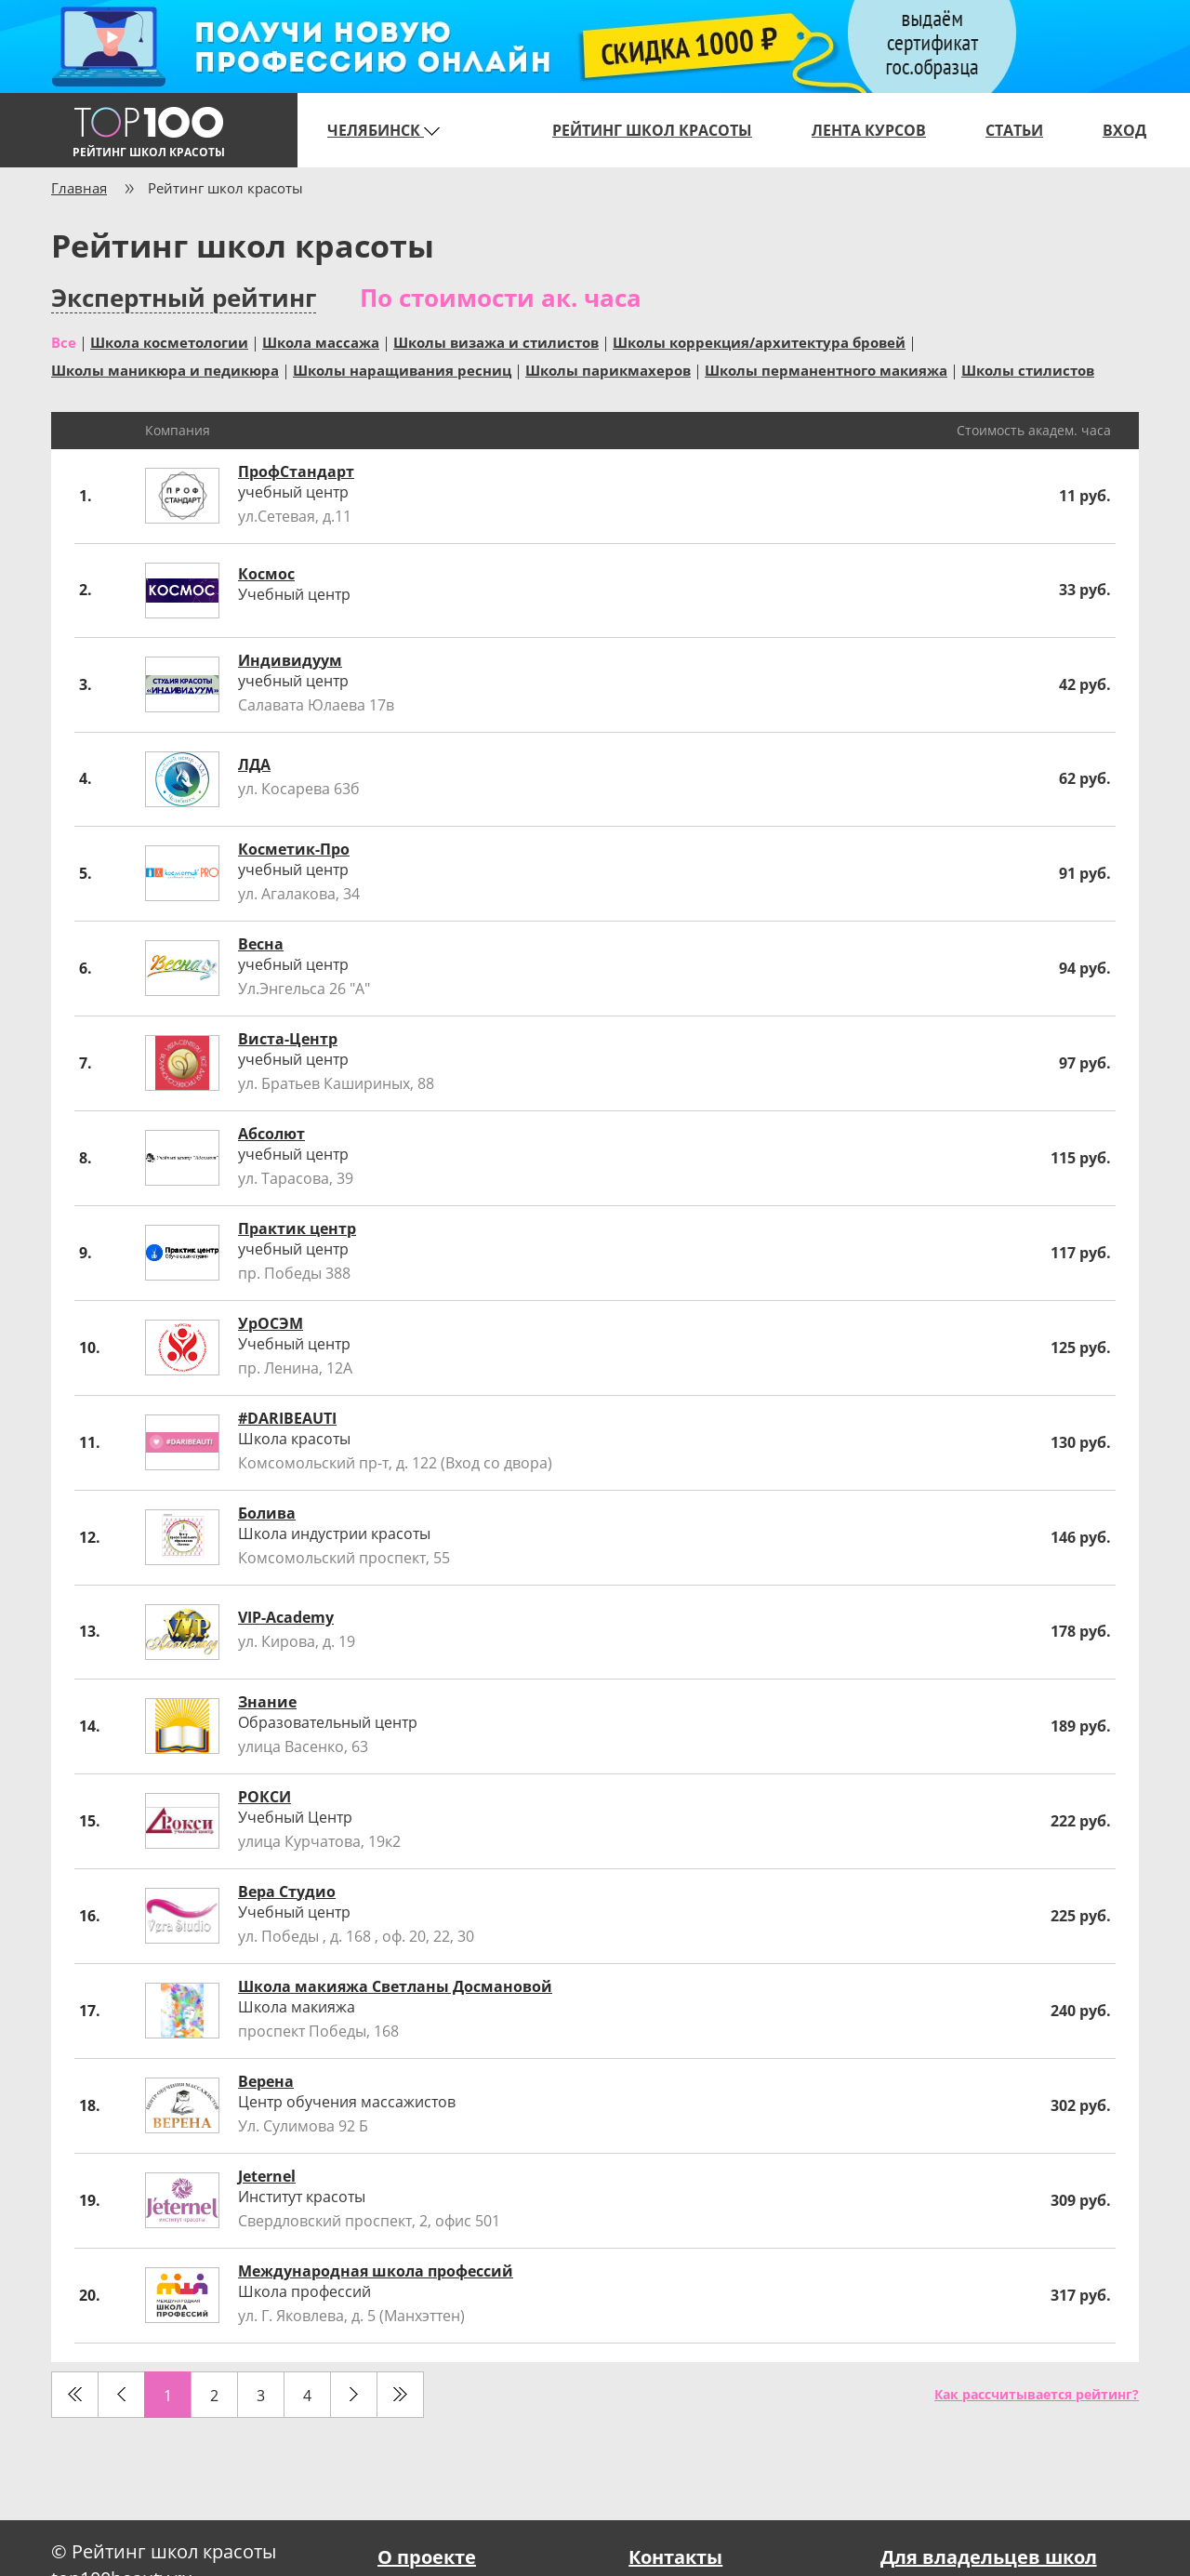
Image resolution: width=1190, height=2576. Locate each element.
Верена (266, 2081)
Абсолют (271, 1133)
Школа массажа (320, 341)
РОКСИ (264, 1796)
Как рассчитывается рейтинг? (1036, 2394)
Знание (267, 1702)
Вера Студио (287, 1891)
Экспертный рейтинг (183, 298)
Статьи (1014, 130)
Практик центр (297, 1228)
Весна (261, 944)
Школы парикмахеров (608, 369)
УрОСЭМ (270, 1323)
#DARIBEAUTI (287, 1418)
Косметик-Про (294, 849)
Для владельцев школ (988, 2556)
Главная (79, 188)
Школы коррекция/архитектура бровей (759, 341)
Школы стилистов (1027, 369)
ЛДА (254, 764)
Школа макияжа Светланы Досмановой (395, 1986)
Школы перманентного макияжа (826, 369)
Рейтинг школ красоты (652, 130)
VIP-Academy (286, 1617)
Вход (1124, 130)
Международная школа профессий (375, 2271)
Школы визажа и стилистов (496, 341)
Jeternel (267, 2176)
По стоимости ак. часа (500, 297)
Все (63, 341)
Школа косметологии (169, 341)
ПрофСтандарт (296, 471)
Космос (266, 574)
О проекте (426, 2556)
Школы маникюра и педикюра (165, 369)
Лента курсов (869, 130)
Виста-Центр (287, 1039)
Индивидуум (290, 660)
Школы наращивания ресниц (402, 369)
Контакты (675, 2556)
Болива (267, 1513)
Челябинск (383, 130)
